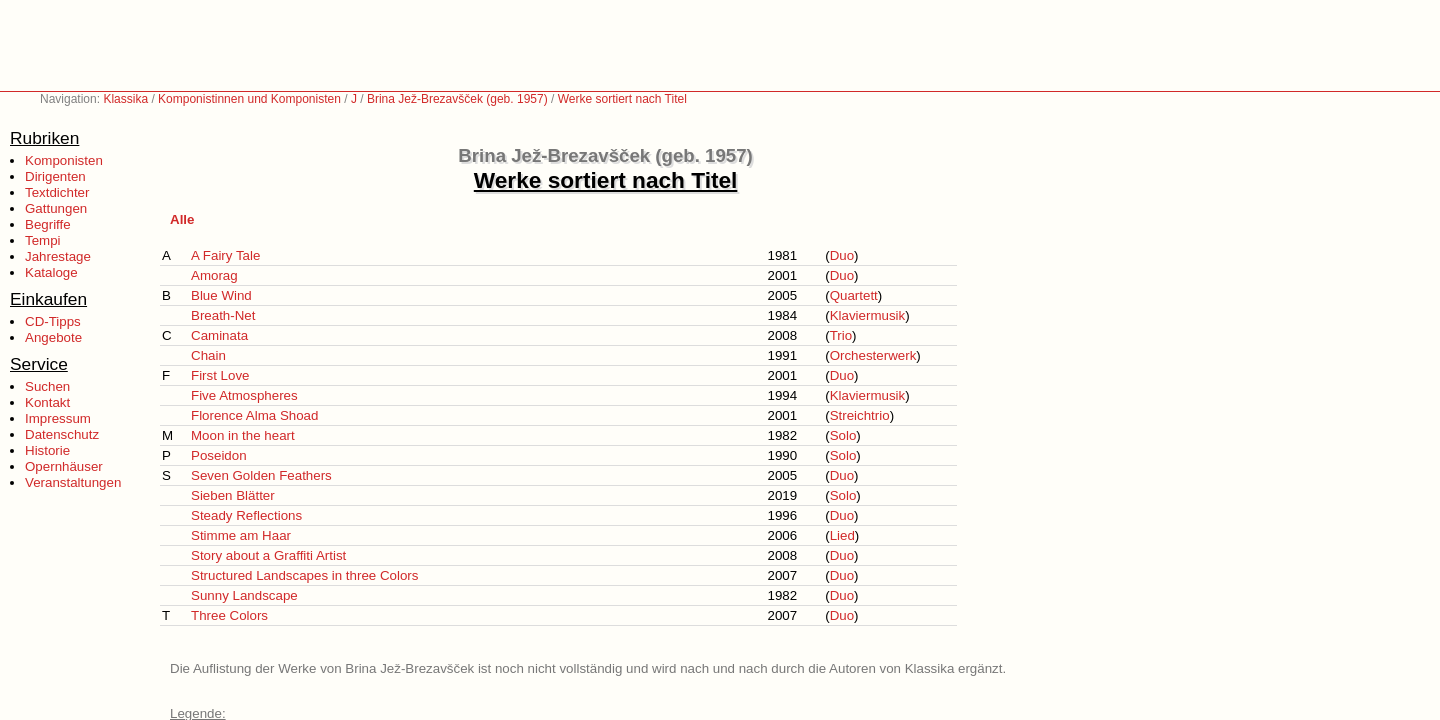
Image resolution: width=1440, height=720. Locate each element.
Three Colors (229, 615)
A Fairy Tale (225, 255)
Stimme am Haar (241, 535)
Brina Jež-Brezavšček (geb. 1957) (457, 99)
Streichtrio (860, 415)
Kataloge (51, 272)
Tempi (43, 240)
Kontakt (47, 402)
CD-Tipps (53, 321)
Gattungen (56, 208)
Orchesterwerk (873, 355)
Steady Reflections (246, 515)
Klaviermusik (868, 315)
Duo (842, 255)
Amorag (214, 275)
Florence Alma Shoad (254, 415)
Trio (841, 335)
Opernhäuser (64, 466)
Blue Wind (221, 295)
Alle (182, 219)
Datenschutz (62, 434)
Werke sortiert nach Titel (622, 99)
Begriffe (48, 224)
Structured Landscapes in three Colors (304, 575)
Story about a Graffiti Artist (268, 555)
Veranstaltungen (73, 482)
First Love (220, 375)
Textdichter (57, 192)
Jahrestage (58, 256)
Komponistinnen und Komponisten (249, 99)
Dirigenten (55, 176)
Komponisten (64, 160)
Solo (843, 435)
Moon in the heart (243, 435)
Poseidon (219, 455)
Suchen (47, 386)
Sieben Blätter (233, 495)
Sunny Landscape (244, 595)
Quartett (854, 295)
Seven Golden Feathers (261, 475)
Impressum (58, 418)
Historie (47, 450)
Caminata (219, 335)
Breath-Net (223, 315)
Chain (208, 355)
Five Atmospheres (244, 395)
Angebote (53, 337)
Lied (842, 535)
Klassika (125, 99)
